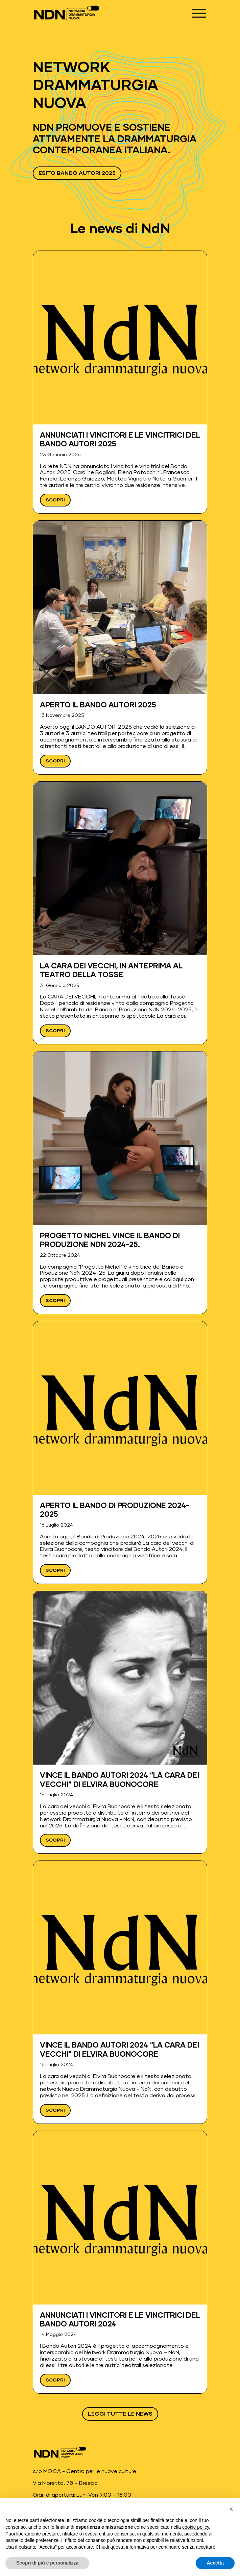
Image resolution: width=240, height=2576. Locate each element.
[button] (231, 2509)
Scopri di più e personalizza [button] (47, 2563)
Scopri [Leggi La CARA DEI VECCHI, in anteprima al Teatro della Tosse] (55, 1031)
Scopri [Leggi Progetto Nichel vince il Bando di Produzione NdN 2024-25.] (55, 1300)
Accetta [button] (215, 2563)
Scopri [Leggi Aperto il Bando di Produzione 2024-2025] (55, 1570)
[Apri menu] (199, 13)
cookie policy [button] (195, 2527)
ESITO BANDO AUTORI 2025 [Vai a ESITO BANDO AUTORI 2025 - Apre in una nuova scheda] (77, 173)
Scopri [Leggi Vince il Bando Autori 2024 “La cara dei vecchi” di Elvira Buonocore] (55, 1840)
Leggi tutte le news (120, 2414)
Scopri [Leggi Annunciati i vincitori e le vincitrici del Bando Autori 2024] (55, 2380)
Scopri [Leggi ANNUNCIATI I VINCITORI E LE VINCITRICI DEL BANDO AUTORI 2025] (55, 500)
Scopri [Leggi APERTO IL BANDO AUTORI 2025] (55, 761)
